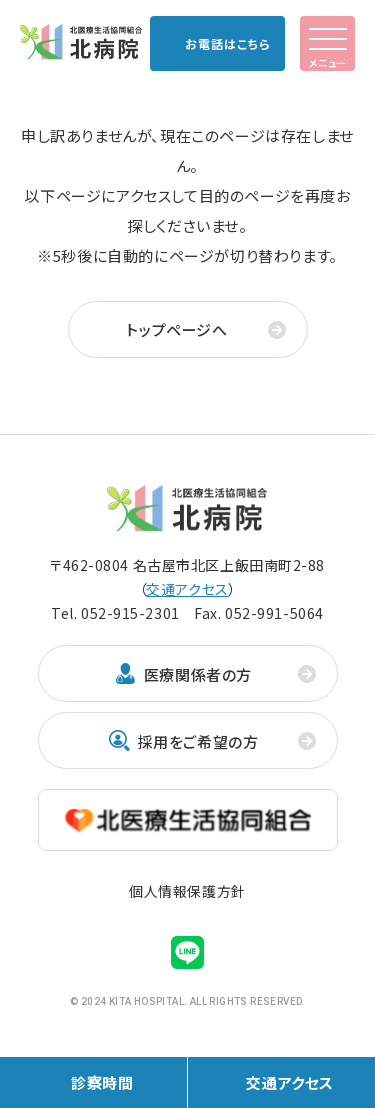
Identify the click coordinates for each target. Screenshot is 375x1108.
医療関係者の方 (198, 674)
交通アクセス (290, 1082)
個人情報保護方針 (187, 891)
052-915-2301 (130, 613)
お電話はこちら (228, 43)
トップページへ (176, 329)
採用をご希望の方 (198, 741)
